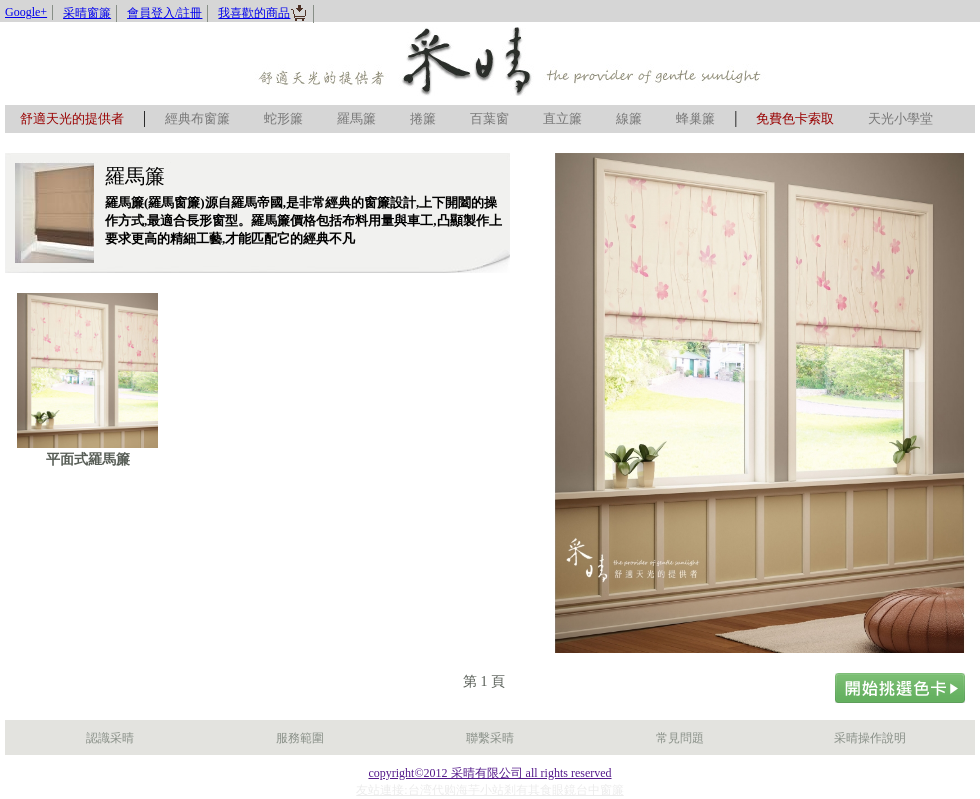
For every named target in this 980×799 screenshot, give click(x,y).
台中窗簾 (600, 790)
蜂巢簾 (695, 118)
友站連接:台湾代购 (405, 790)
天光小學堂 (900, 118)
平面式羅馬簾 (88, 459)
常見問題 (680, 738)
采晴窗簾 (87, 13)
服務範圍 (300, 738)
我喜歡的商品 (263, 13)
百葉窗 (489, 118)
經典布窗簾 (197, 118)
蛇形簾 (283, 118)
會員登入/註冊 (164, 13)
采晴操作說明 (870, 738)
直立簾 (562, 118)
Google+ (26, 12)
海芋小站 (480, 790)
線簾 (629, 118)
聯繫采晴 (490, 738)
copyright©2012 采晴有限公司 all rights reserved (489, 773)
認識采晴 (110, 738)
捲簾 (423, 118)
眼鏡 (564, 790)
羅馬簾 (356, 118)
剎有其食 (528, 790)
